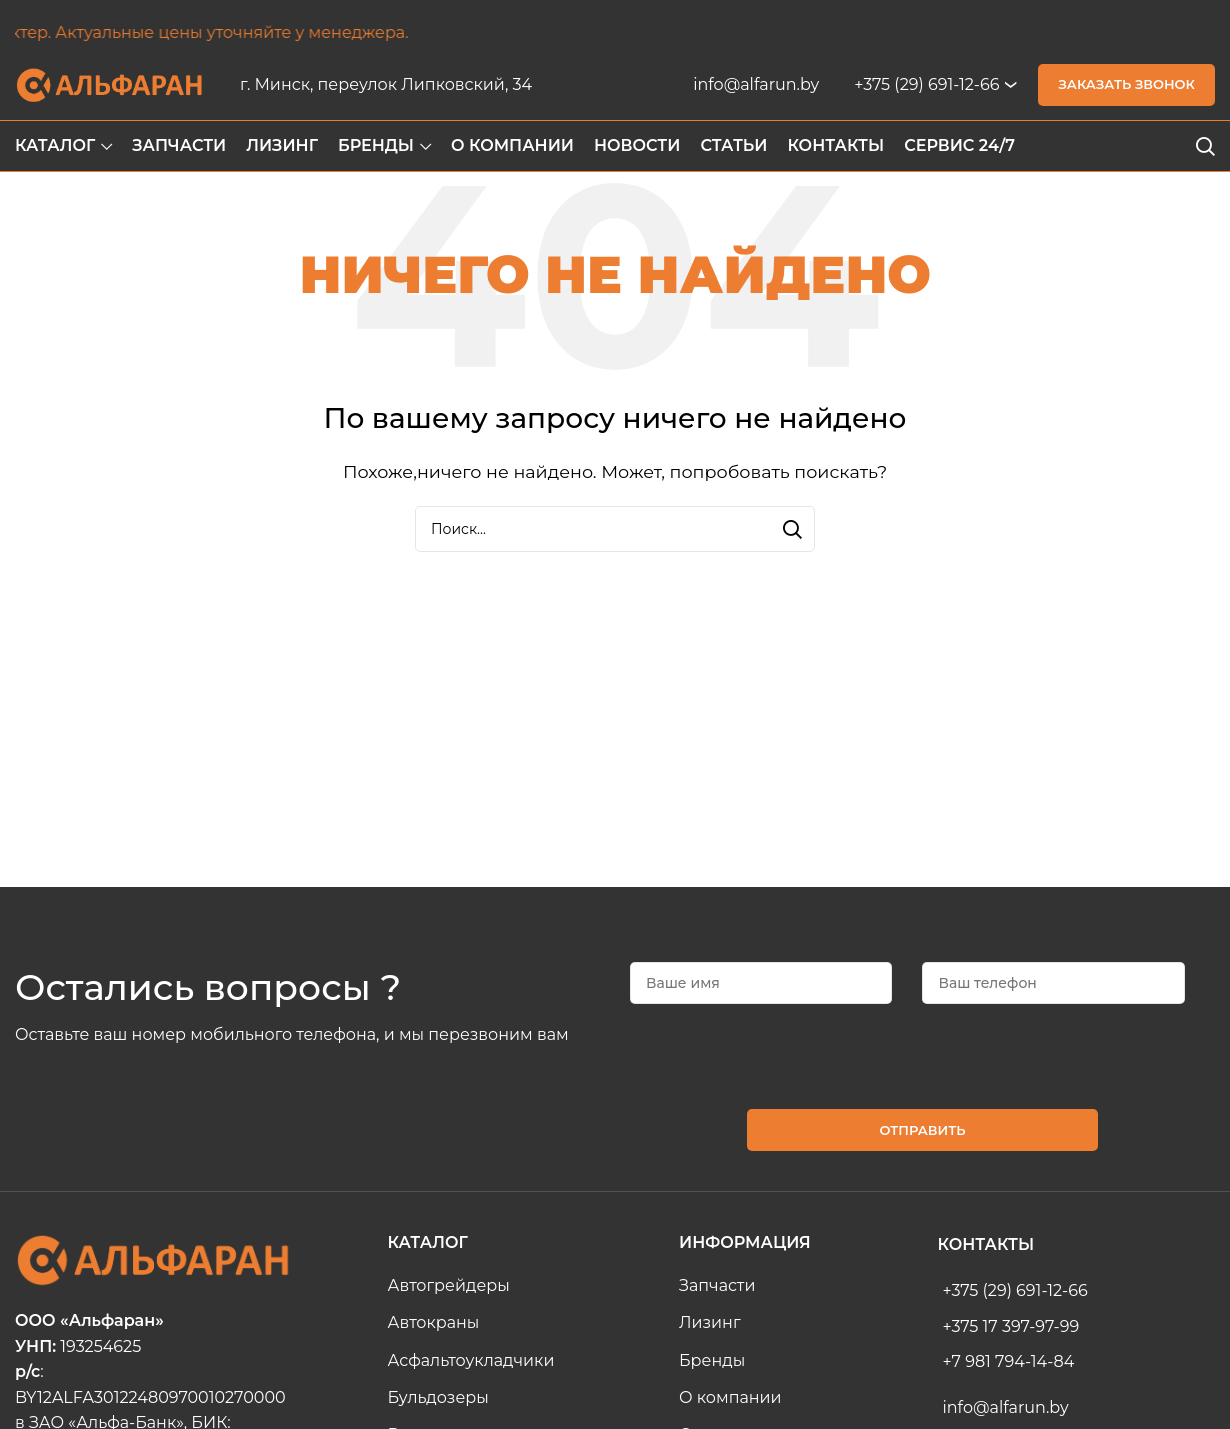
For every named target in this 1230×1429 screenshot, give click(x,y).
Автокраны (434, 1322)
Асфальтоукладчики (471, 1360)
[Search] (1205, 146)
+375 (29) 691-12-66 (926, 84)
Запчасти (717, 1285)
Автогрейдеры (449, 1285)
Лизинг (710, 1322)
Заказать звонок (1126, 84)
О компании (730, 1397)
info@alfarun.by (756, 84)
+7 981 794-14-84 (1009, 1361)
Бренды (712, 1360)
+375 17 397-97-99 (1011, 1326)
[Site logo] (110, 83)
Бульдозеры (438, 1397)
